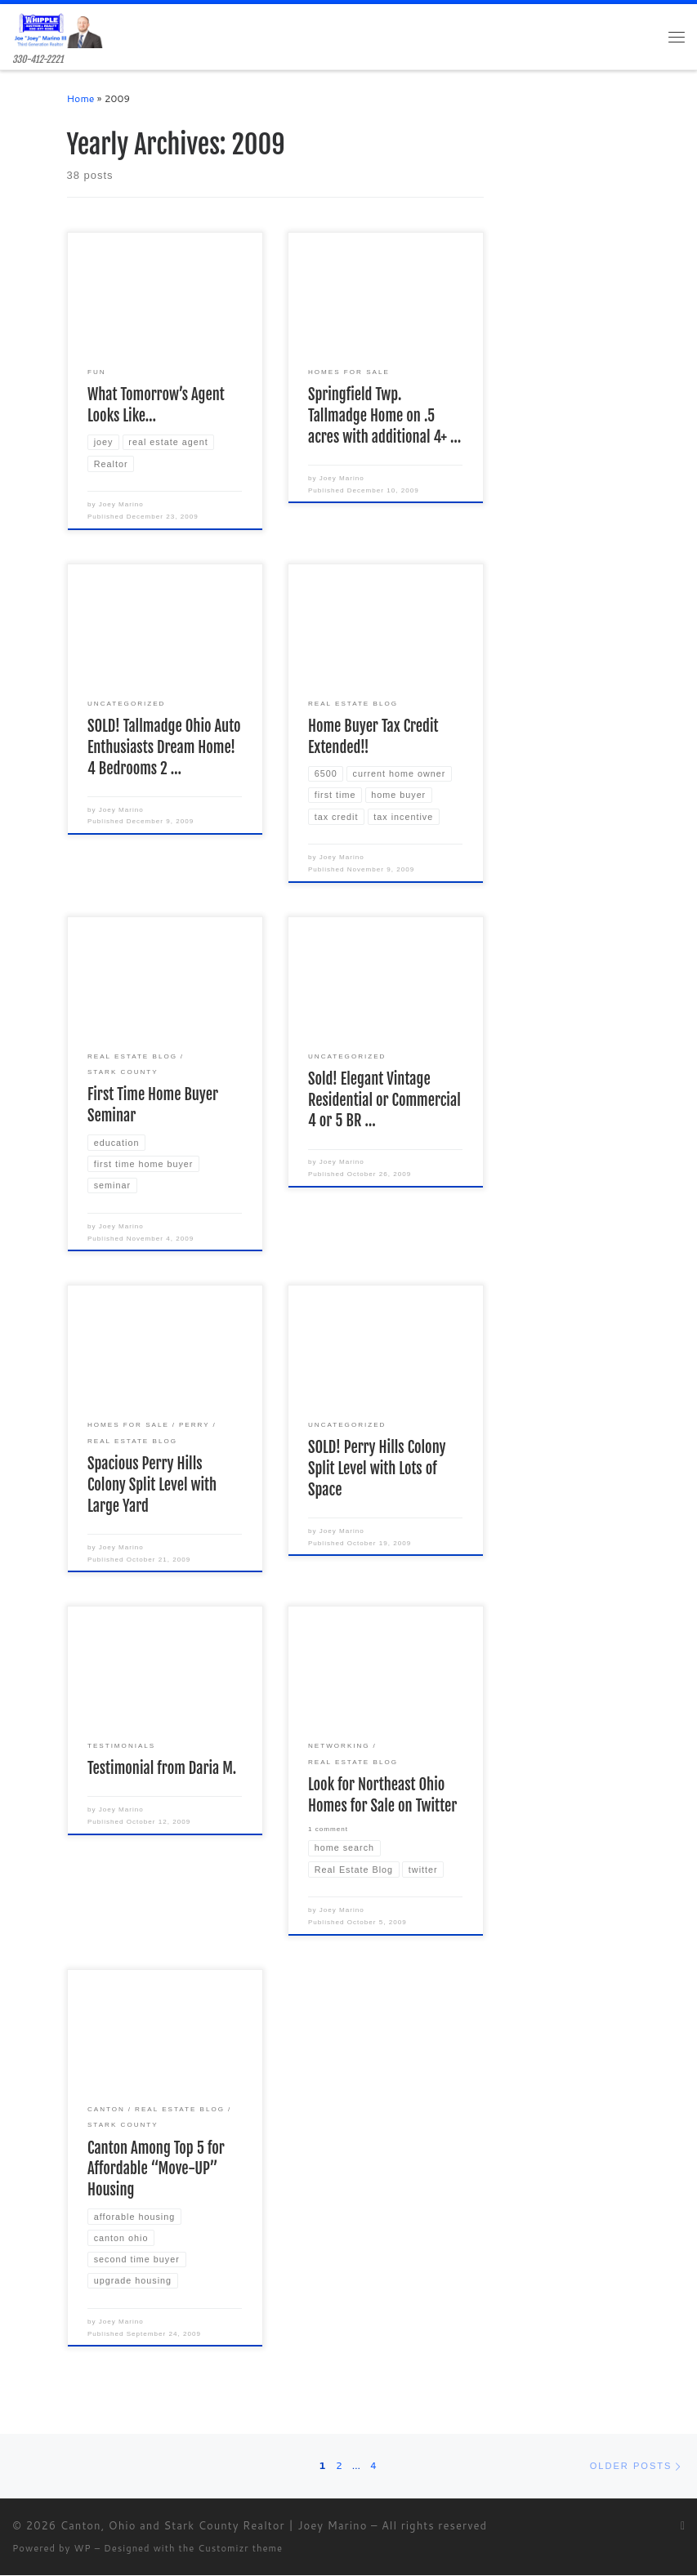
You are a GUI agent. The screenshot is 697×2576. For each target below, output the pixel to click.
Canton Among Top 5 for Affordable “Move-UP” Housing (156, 2169)
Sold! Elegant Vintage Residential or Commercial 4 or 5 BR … (384, 1100)
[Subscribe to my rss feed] (683, 2527)
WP (82, 2549)
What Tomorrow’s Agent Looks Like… (156, 406)
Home (81, 99)
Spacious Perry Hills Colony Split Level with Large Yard (152, 1485)
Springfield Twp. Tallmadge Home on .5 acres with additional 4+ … (384, 417)
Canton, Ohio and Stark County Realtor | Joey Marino (214, 2525)
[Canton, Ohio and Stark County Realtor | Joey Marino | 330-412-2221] (58, 29)
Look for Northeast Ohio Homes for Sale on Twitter (382, 1795)
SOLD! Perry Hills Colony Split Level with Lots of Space (376, 1469)
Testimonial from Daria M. (161, 1769)
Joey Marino (121, 505)
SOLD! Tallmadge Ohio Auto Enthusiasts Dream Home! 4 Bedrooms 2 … (163, 747)
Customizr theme (240, 2549)
